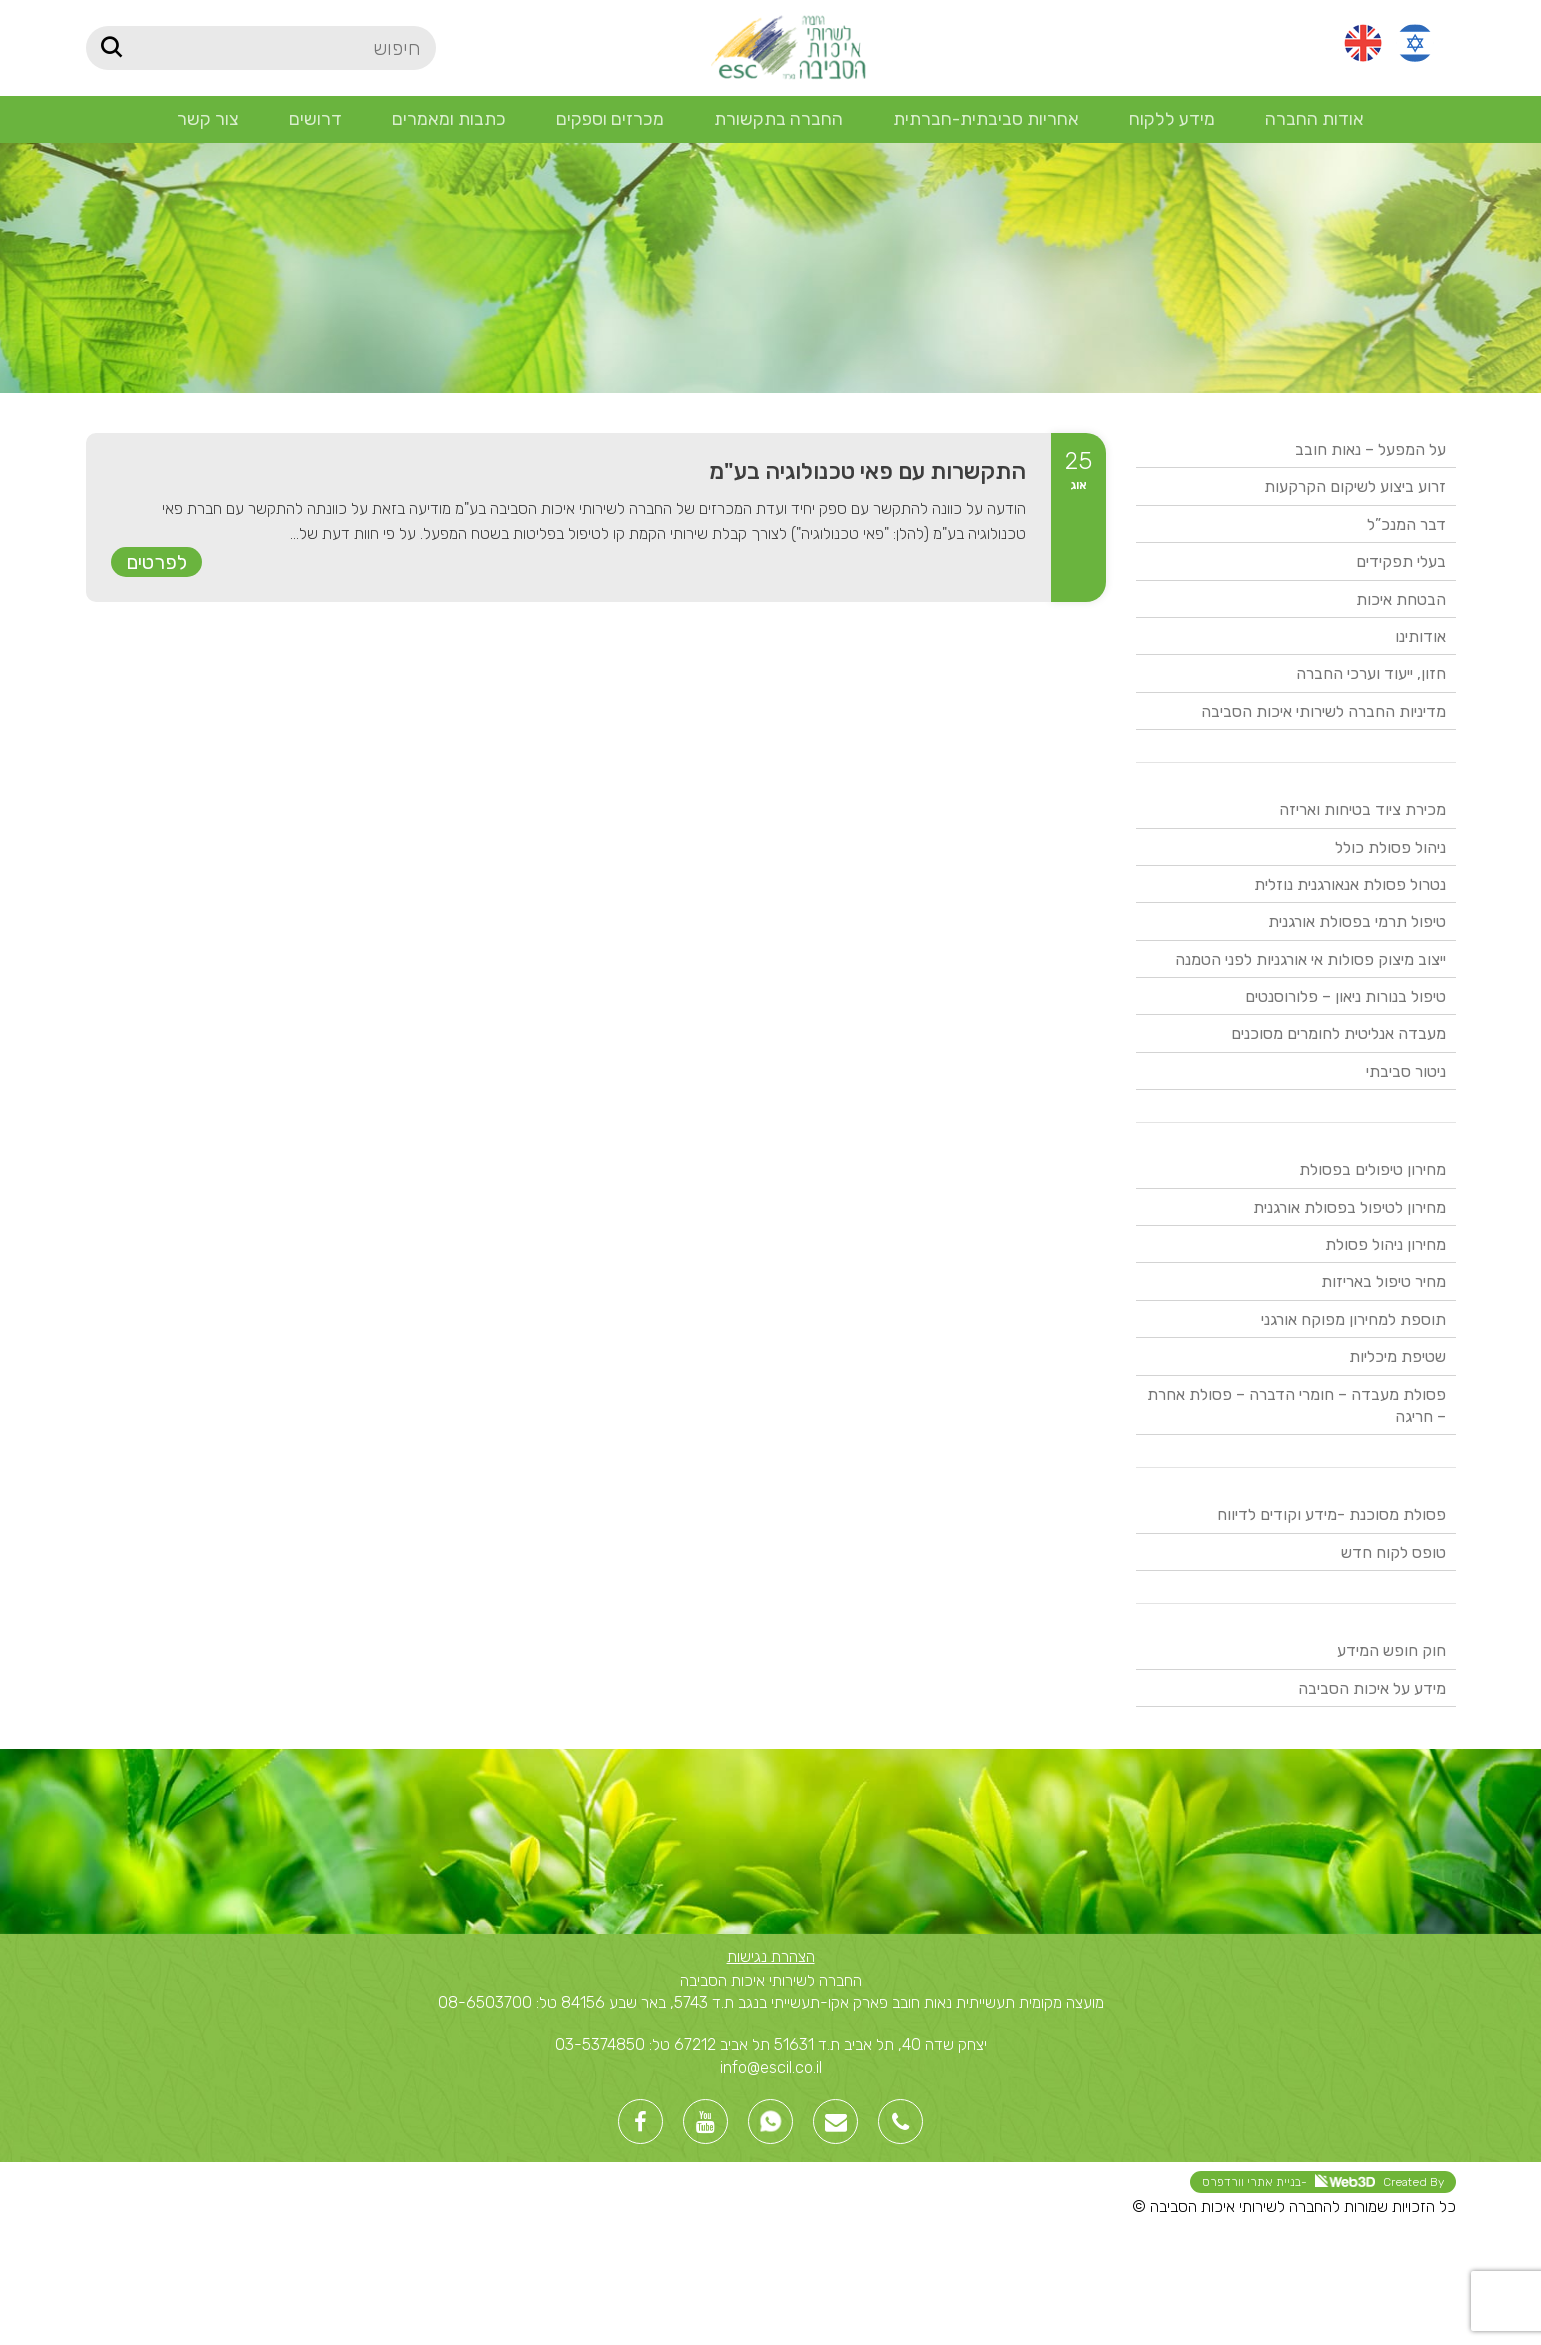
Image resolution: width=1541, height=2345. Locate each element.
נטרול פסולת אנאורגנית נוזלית (1350, 884)
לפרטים (156, 562)
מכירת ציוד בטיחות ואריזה (1362, 809)
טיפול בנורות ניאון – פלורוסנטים (1345, 996)
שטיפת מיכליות (1397, 1356)
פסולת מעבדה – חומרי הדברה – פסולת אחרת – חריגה (1296, 1405)
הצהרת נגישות (771, 1956)
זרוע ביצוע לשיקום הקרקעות (1355, 486)
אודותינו (1420, 636)
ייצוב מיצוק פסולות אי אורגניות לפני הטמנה (1310, 959)
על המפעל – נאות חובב (1370, 449)
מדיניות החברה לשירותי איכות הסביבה (1323, 711)
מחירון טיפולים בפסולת (1372, 1169)
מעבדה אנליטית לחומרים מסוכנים (1338, 1033)
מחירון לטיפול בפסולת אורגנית (1349, 1207)
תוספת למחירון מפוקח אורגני (1353, 1319)
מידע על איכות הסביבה (1372, 1688)
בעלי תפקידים (1401, 561)
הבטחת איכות (1401, 599)
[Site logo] (787, 46)
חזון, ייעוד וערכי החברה (1371, 673)
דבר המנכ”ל (1406, 524)
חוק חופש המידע (1391, 1650)
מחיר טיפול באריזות (1383, 1281)
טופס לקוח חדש (1393, 1552)
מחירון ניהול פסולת (1385, 1244)
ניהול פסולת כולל (1390, 847)
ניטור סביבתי (1406, 1071)
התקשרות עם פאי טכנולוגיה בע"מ (867, 471)
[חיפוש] (261, 48)
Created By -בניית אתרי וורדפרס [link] (1323, 2181)
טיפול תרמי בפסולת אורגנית (1357, 921)
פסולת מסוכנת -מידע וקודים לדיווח (1331, 1514)
